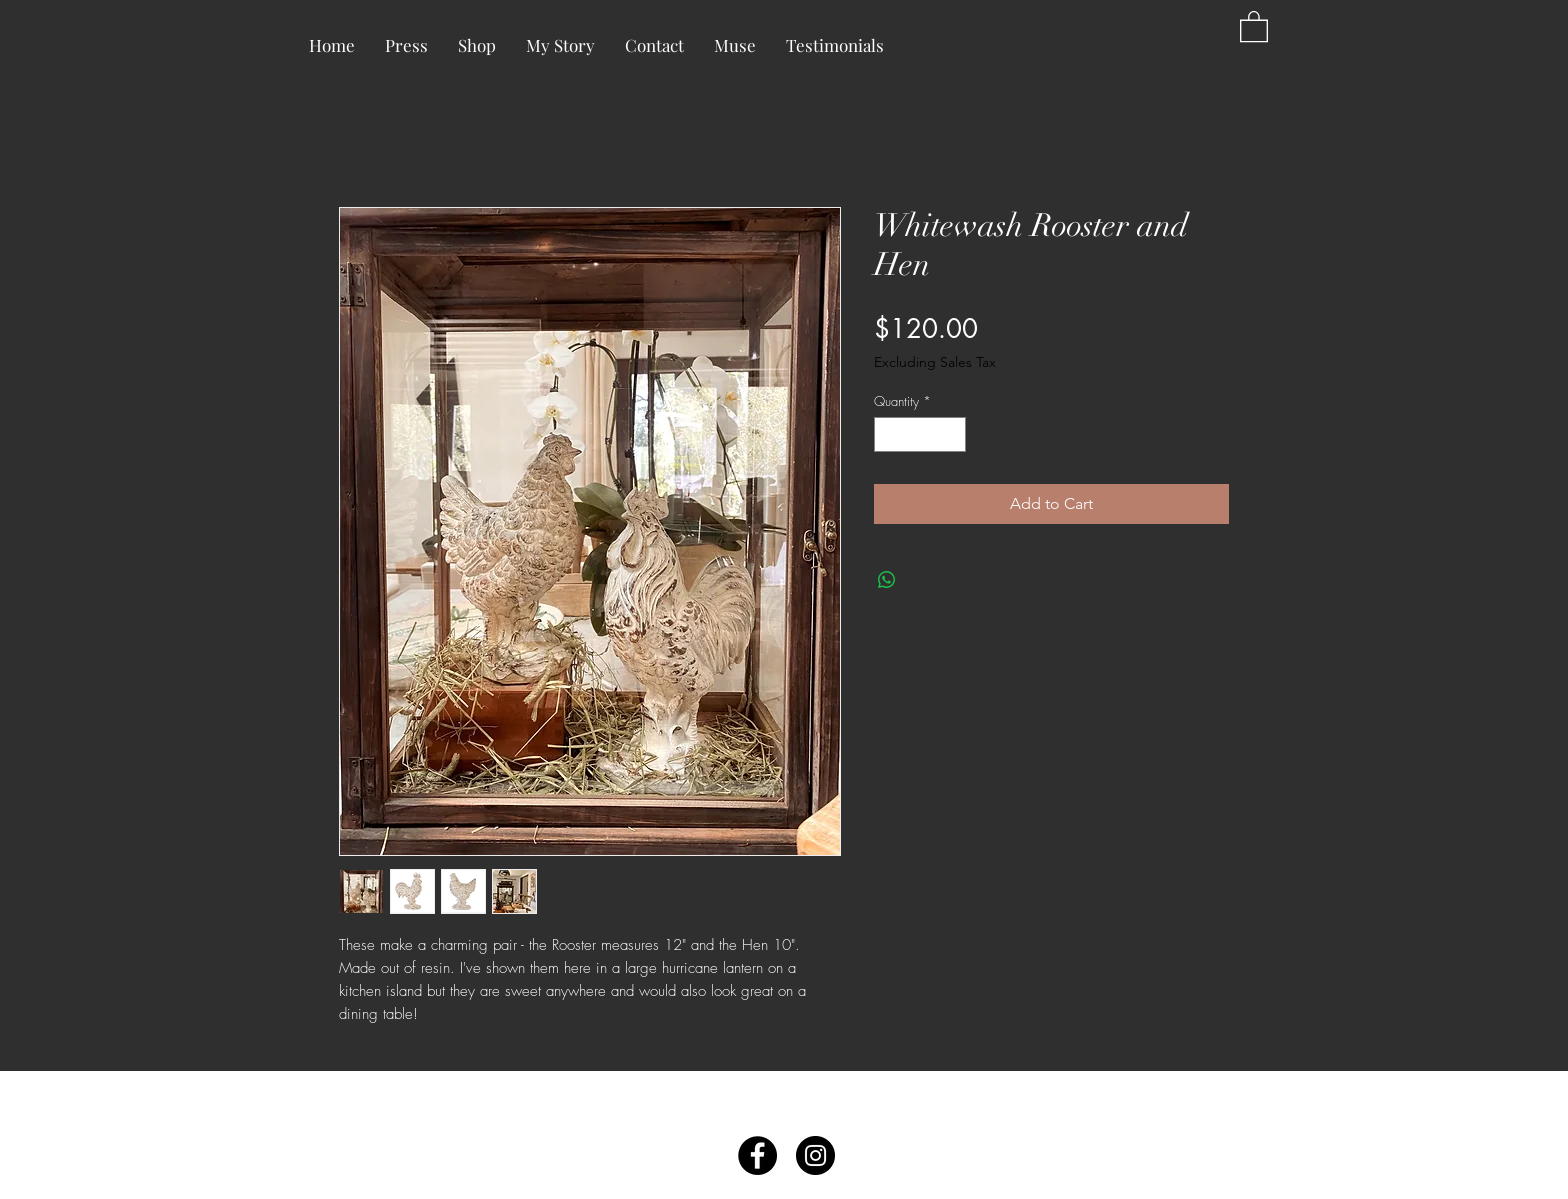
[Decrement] (889, 435)
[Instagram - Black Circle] (815, 1155)
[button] (1254, 25)
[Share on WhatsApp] (887, 580)
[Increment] (952, 435)
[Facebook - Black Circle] (757, 1155)
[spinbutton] (920, 435)
